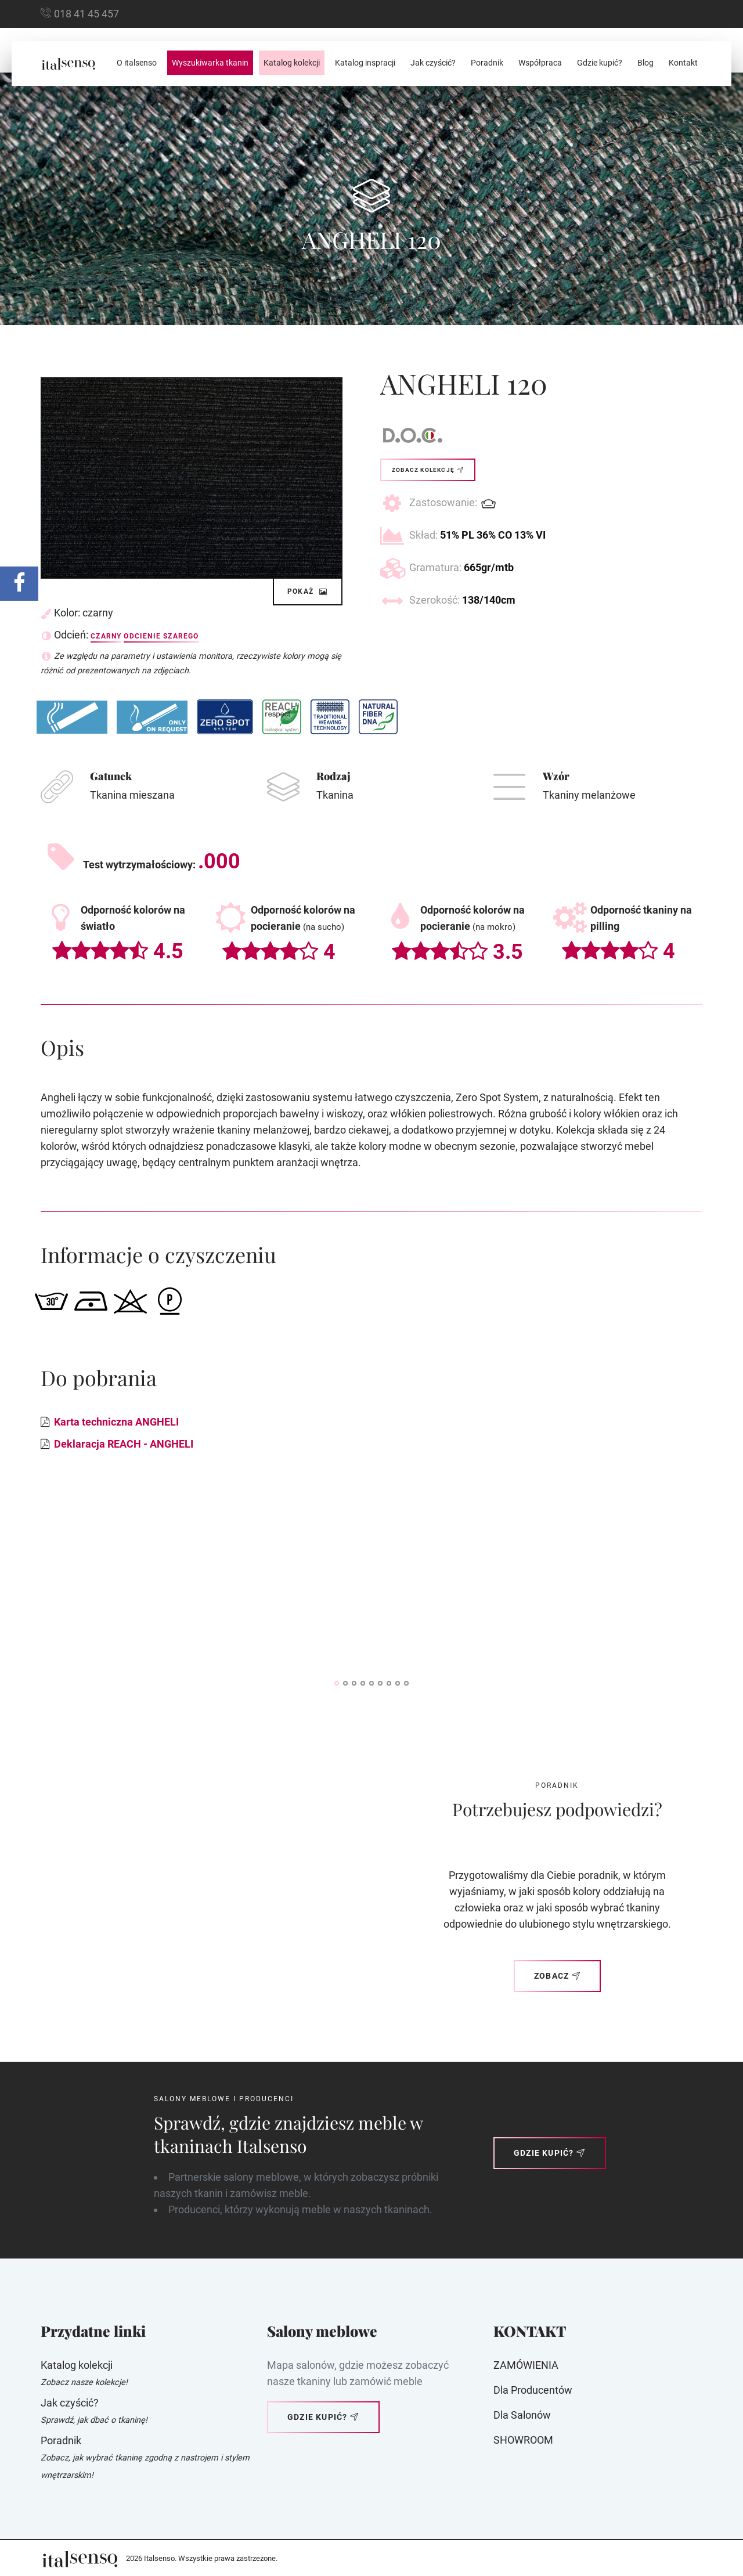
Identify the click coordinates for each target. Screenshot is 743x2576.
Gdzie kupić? (599, 62)
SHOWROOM (523, 2440)
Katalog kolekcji (292, 62)
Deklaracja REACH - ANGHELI (123, 1444)
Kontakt (683, 62)
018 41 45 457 (86, 14)
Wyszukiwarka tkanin (210, 62)
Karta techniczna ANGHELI (116, 1422)
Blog (645, 62)
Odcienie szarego (161, 636)
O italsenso (137, 62)
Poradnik (487, 62)
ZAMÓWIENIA (525, 2365)
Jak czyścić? (433, 62)
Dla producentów (532, 2390)
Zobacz (557, 1975)
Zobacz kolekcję (428, 470)
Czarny (106, 636)
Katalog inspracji (365, 62)
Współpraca (540, 62)
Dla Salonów (522, 2415)
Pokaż (307, 591)
